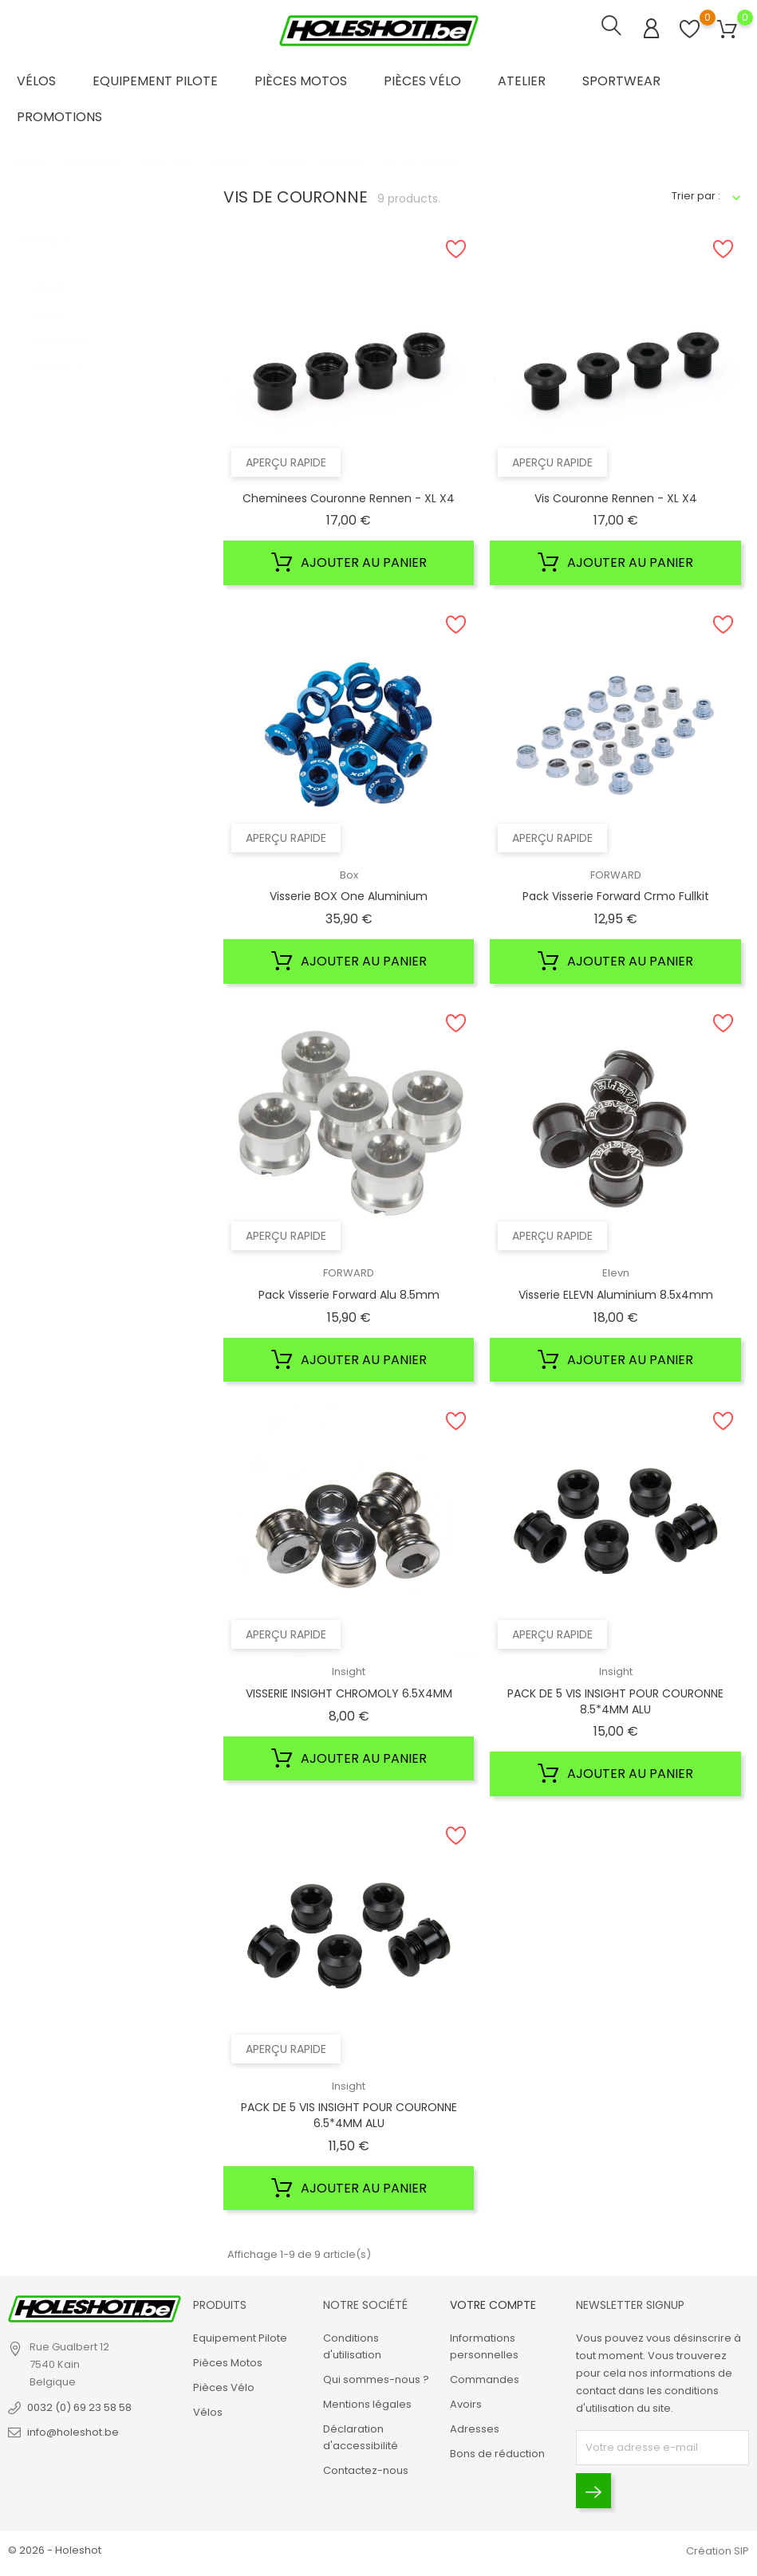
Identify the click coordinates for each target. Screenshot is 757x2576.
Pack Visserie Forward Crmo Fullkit (615, 896)
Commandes (484, 2379)
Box (52, 271)
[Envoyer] (593, 2490)
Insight (62, 350)
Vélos (36, 81)
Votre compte (493, 2305)
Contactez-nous (365, 2470)
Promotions (59, 117)
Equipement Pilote (155, 81)
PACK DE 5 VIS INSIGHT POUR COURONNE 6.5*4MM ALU (349, 2115)
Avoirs (466, 2404)
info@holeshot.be (73, 2432)
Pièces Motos (300, 81)
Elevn (57, 297)
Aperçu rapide (286, 462)
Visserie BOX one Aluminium (349, 896)
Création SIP (717, 2550)
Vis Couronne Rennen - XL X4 (615, 498)
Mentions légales (367, 2404)
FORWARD (70, 324)
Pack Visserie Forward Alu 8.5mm (349, 1295)
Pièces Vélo (422, 81)
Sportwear (621, 81)
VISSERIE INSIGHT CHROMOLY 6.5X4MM (349, 1693)
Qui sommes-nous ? (376, 2379)
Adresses (474, 2428)
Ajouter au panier (349, 563)
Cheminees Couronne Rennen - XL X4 (348, 498)
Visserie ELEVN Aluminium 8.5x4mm (615, 1295)
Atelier (522, 81)
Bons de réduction (497, 2453)
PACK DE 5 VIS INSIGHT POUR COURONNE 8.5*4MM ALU (615, 1701)
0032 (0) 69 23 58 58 (79, 2407)
